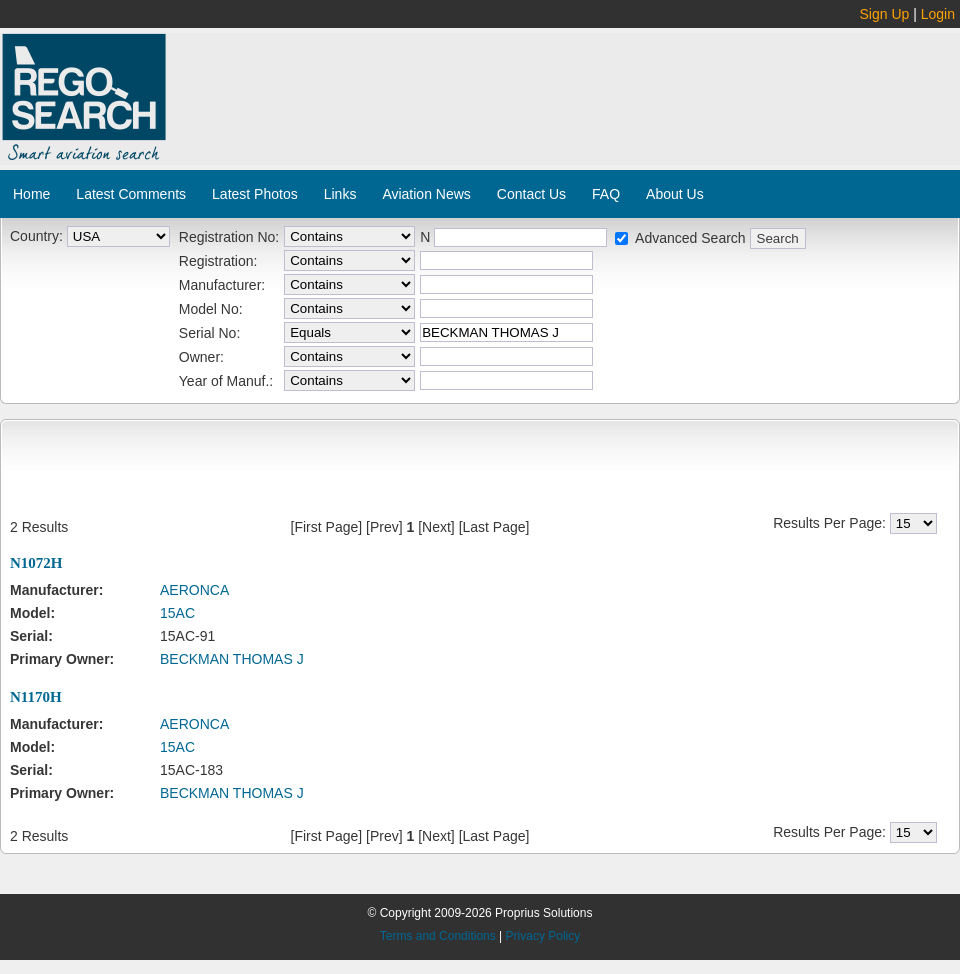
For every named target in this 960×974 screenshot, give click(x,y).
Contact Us (531, 194)
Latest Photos (255, 194)
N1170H (36, 697)
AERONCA (194, 590)
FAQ (606, 194)
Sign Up (885, 14)
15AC (177, 613)
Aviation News (426, 194)
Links (340, 194)
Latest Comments (131, 194)
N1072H (36, 563)
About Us (675, 194)
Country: (36, 236)
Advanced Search (690, 238)
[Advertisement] (287, 105)
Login (938, 14)
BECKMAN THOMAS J (232, 659)
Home (31, 194)
